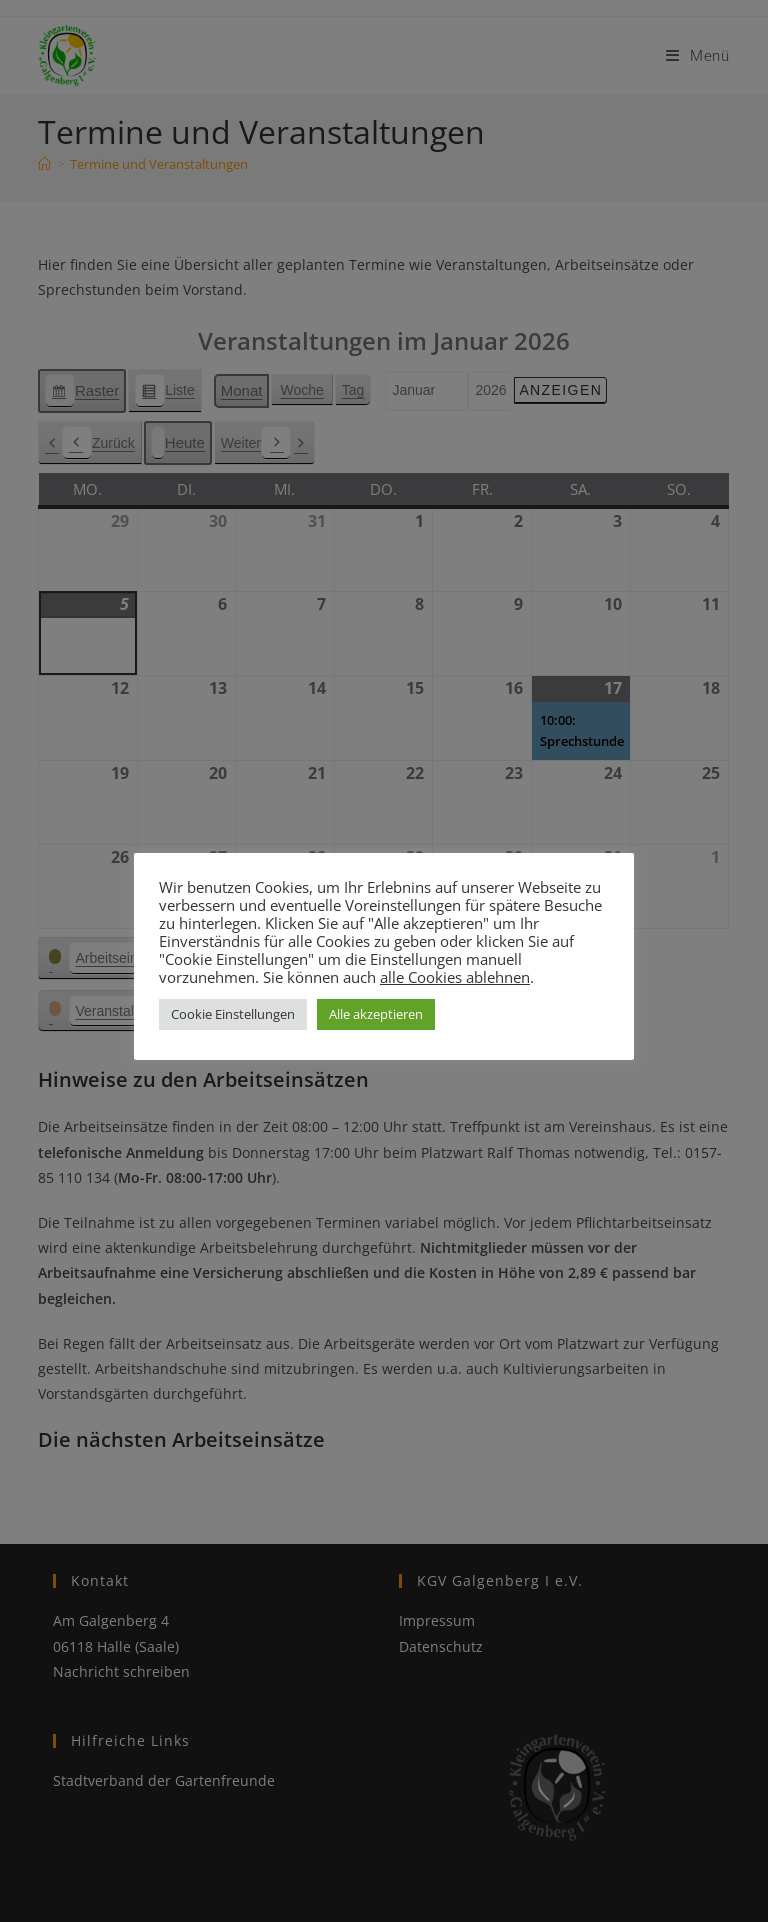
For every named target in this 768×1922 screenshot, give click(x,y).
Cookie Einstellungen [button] (233, 1014)
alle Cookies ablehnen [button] (455, 977)
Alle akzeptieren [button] (376, 1014)
